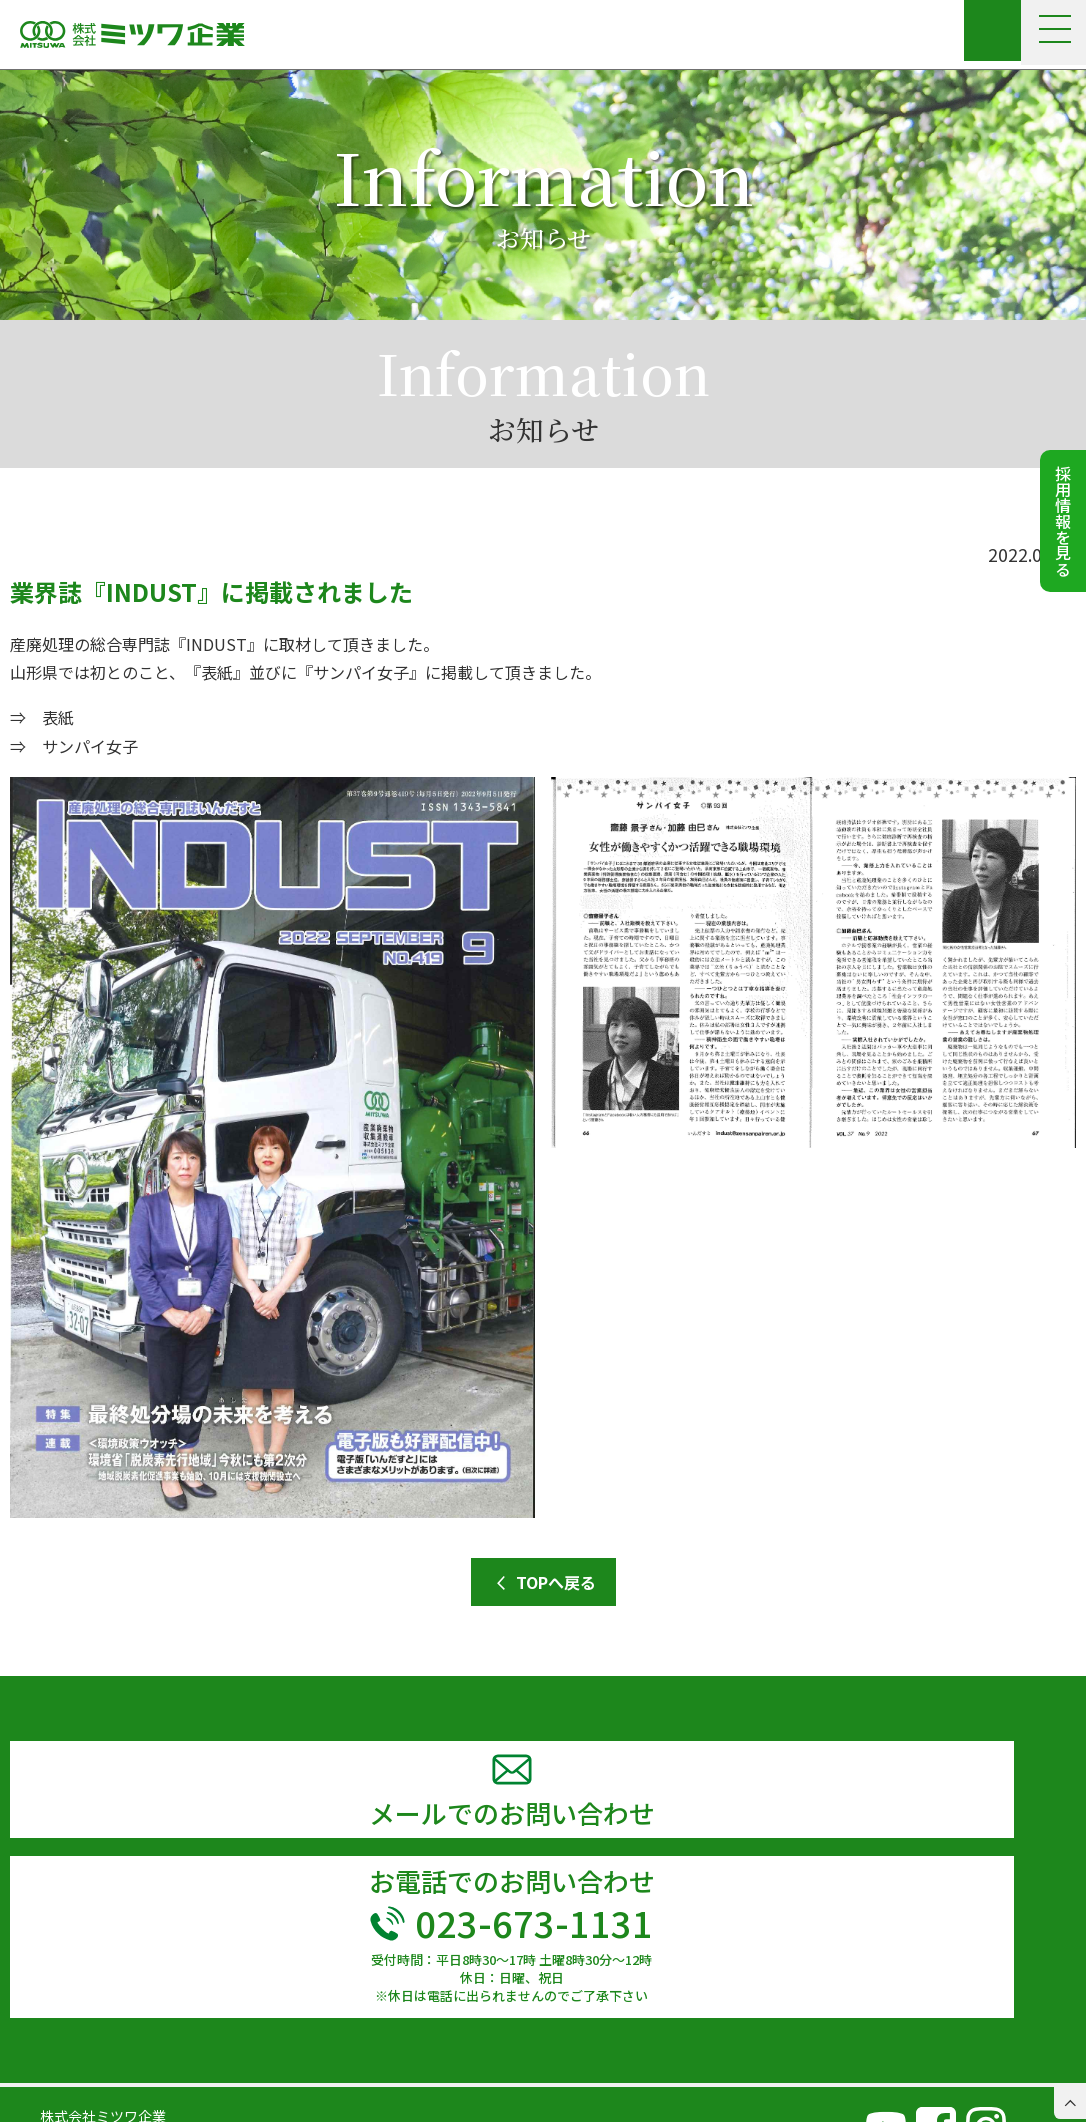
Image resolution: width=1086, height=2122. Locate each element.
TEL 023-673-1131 (101, 2076)
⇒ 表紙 (42, 717)
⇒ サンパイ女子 (74, 746)
